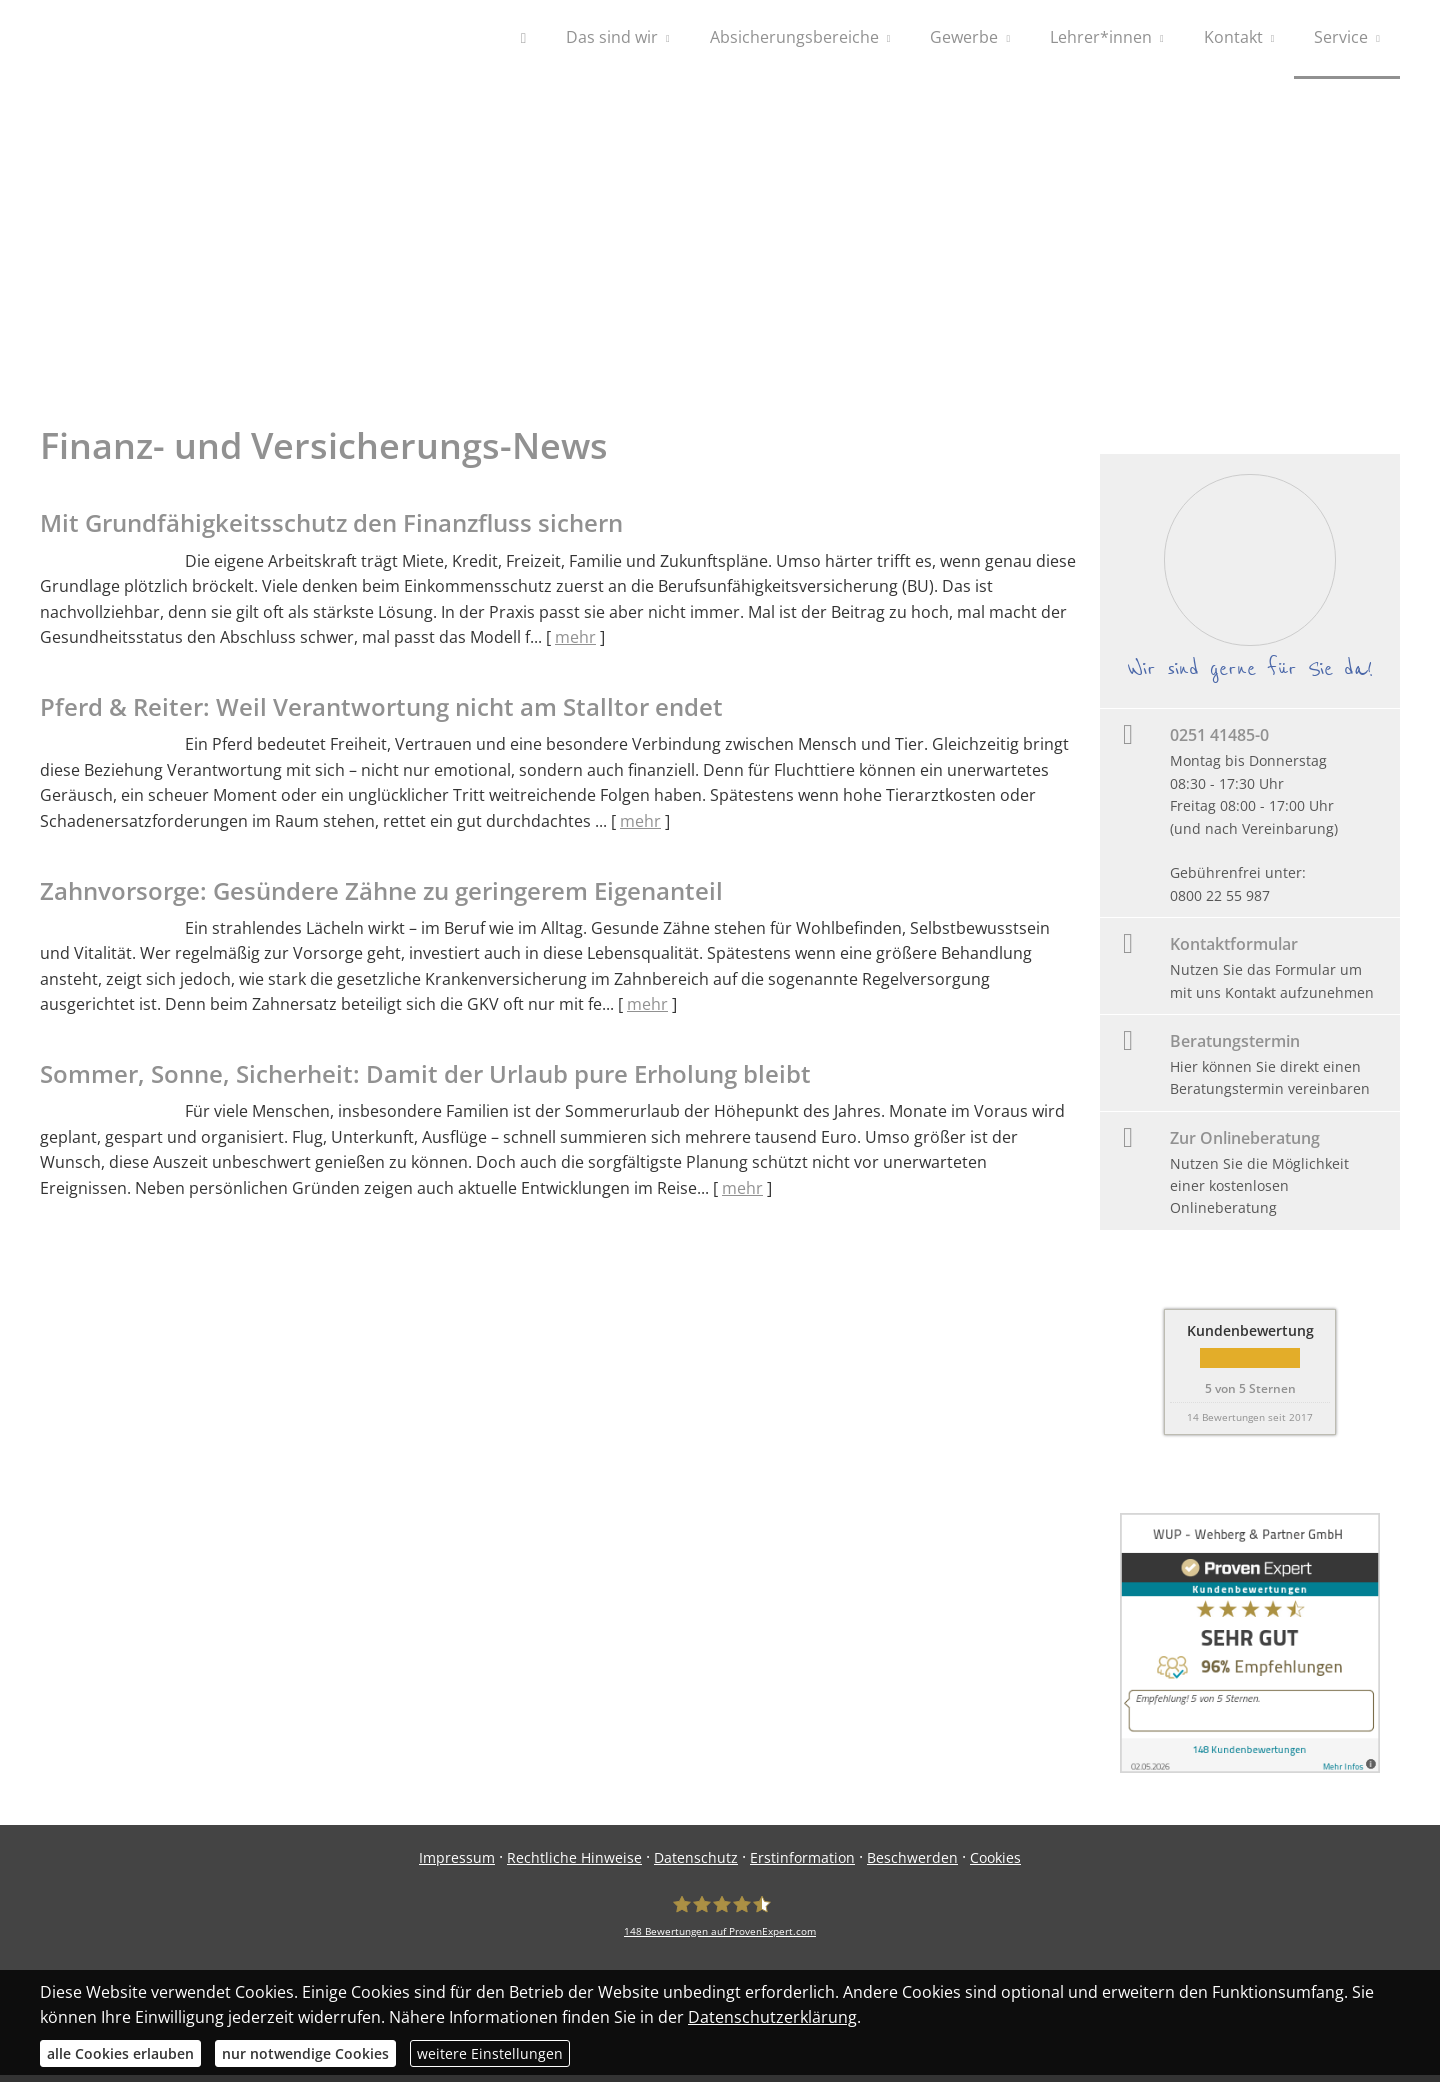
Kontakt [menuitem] (1233, 38)
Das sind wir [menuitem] (612, 38)
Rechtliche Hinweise (574, 1864)
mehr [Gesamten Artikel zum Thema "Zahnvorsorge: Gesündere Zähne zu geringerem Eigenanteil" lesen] (647, 1011)
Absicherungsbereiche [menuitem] (794, 38)
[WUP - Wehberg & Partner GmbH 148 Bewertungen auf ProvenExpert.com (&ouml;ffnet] (720, 1923)
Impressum (457, 1864)
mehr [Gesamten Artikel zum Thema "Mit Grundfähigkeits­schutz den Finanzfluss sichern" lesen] (575, 644)
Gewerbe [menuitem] (964, 38)
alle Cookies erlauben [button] (120, 2053)
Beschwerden (912, 1864)
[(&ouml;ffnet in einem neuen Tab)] (1250, 1774)
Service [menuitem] (1341, 38)
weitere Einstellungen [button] (490, 2053)
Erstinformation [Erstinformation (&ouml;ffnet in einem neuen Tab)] (802, 1864)
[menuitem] (523, 40)
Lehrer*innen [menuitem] (1101, 38)
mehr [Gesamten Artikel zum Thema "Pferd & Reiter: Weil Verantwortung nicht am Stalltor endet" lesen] (640, 828)
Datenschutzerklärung (772, 2017)
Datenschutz (696, 1864)
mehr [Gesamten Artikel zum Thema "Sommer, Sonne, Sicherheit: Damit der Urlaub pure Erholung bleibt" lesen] (742, 1195)
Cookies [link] (995, 1864)
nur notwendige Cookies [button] (305, 2053)
